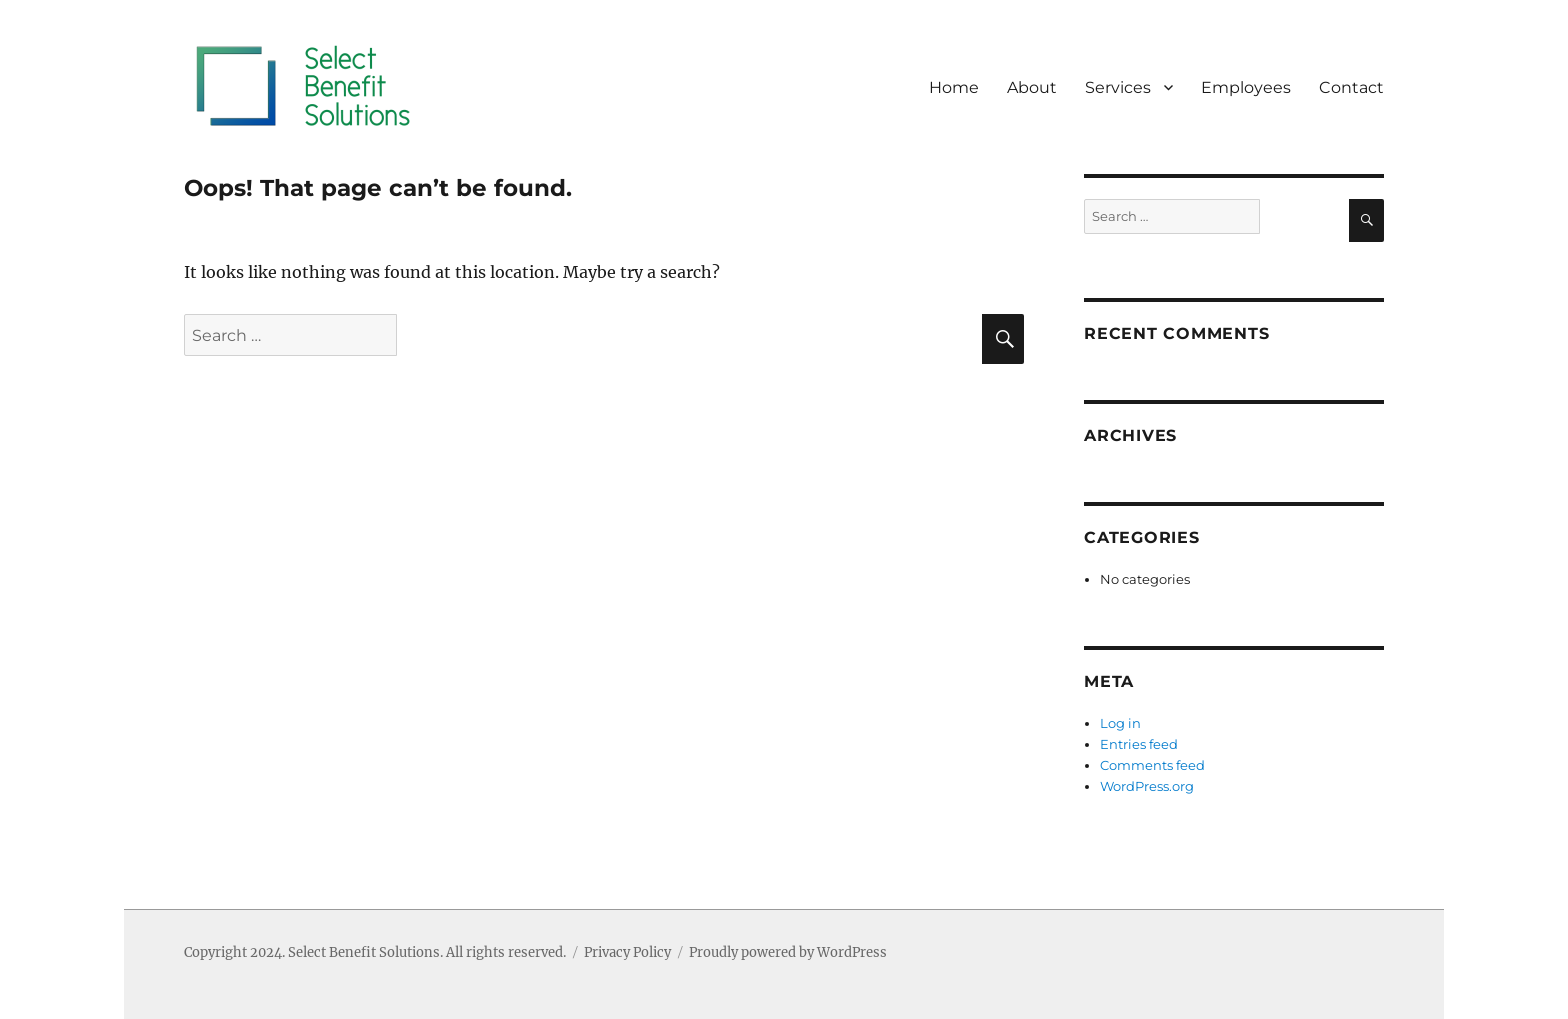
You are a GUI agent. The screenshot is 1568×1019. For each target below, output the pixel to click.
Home (954, 87)
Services (1118, 87)
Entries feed (1139, 744)
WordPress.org (1147, 786)
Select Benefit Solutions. (365, 952)
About (1032, 87)
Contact (1351, 87)
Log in (1120, 723)
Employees (1246, 87)
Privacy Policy (627, 952)
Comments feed (1152, 765)
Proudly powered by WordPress (788, 952)
